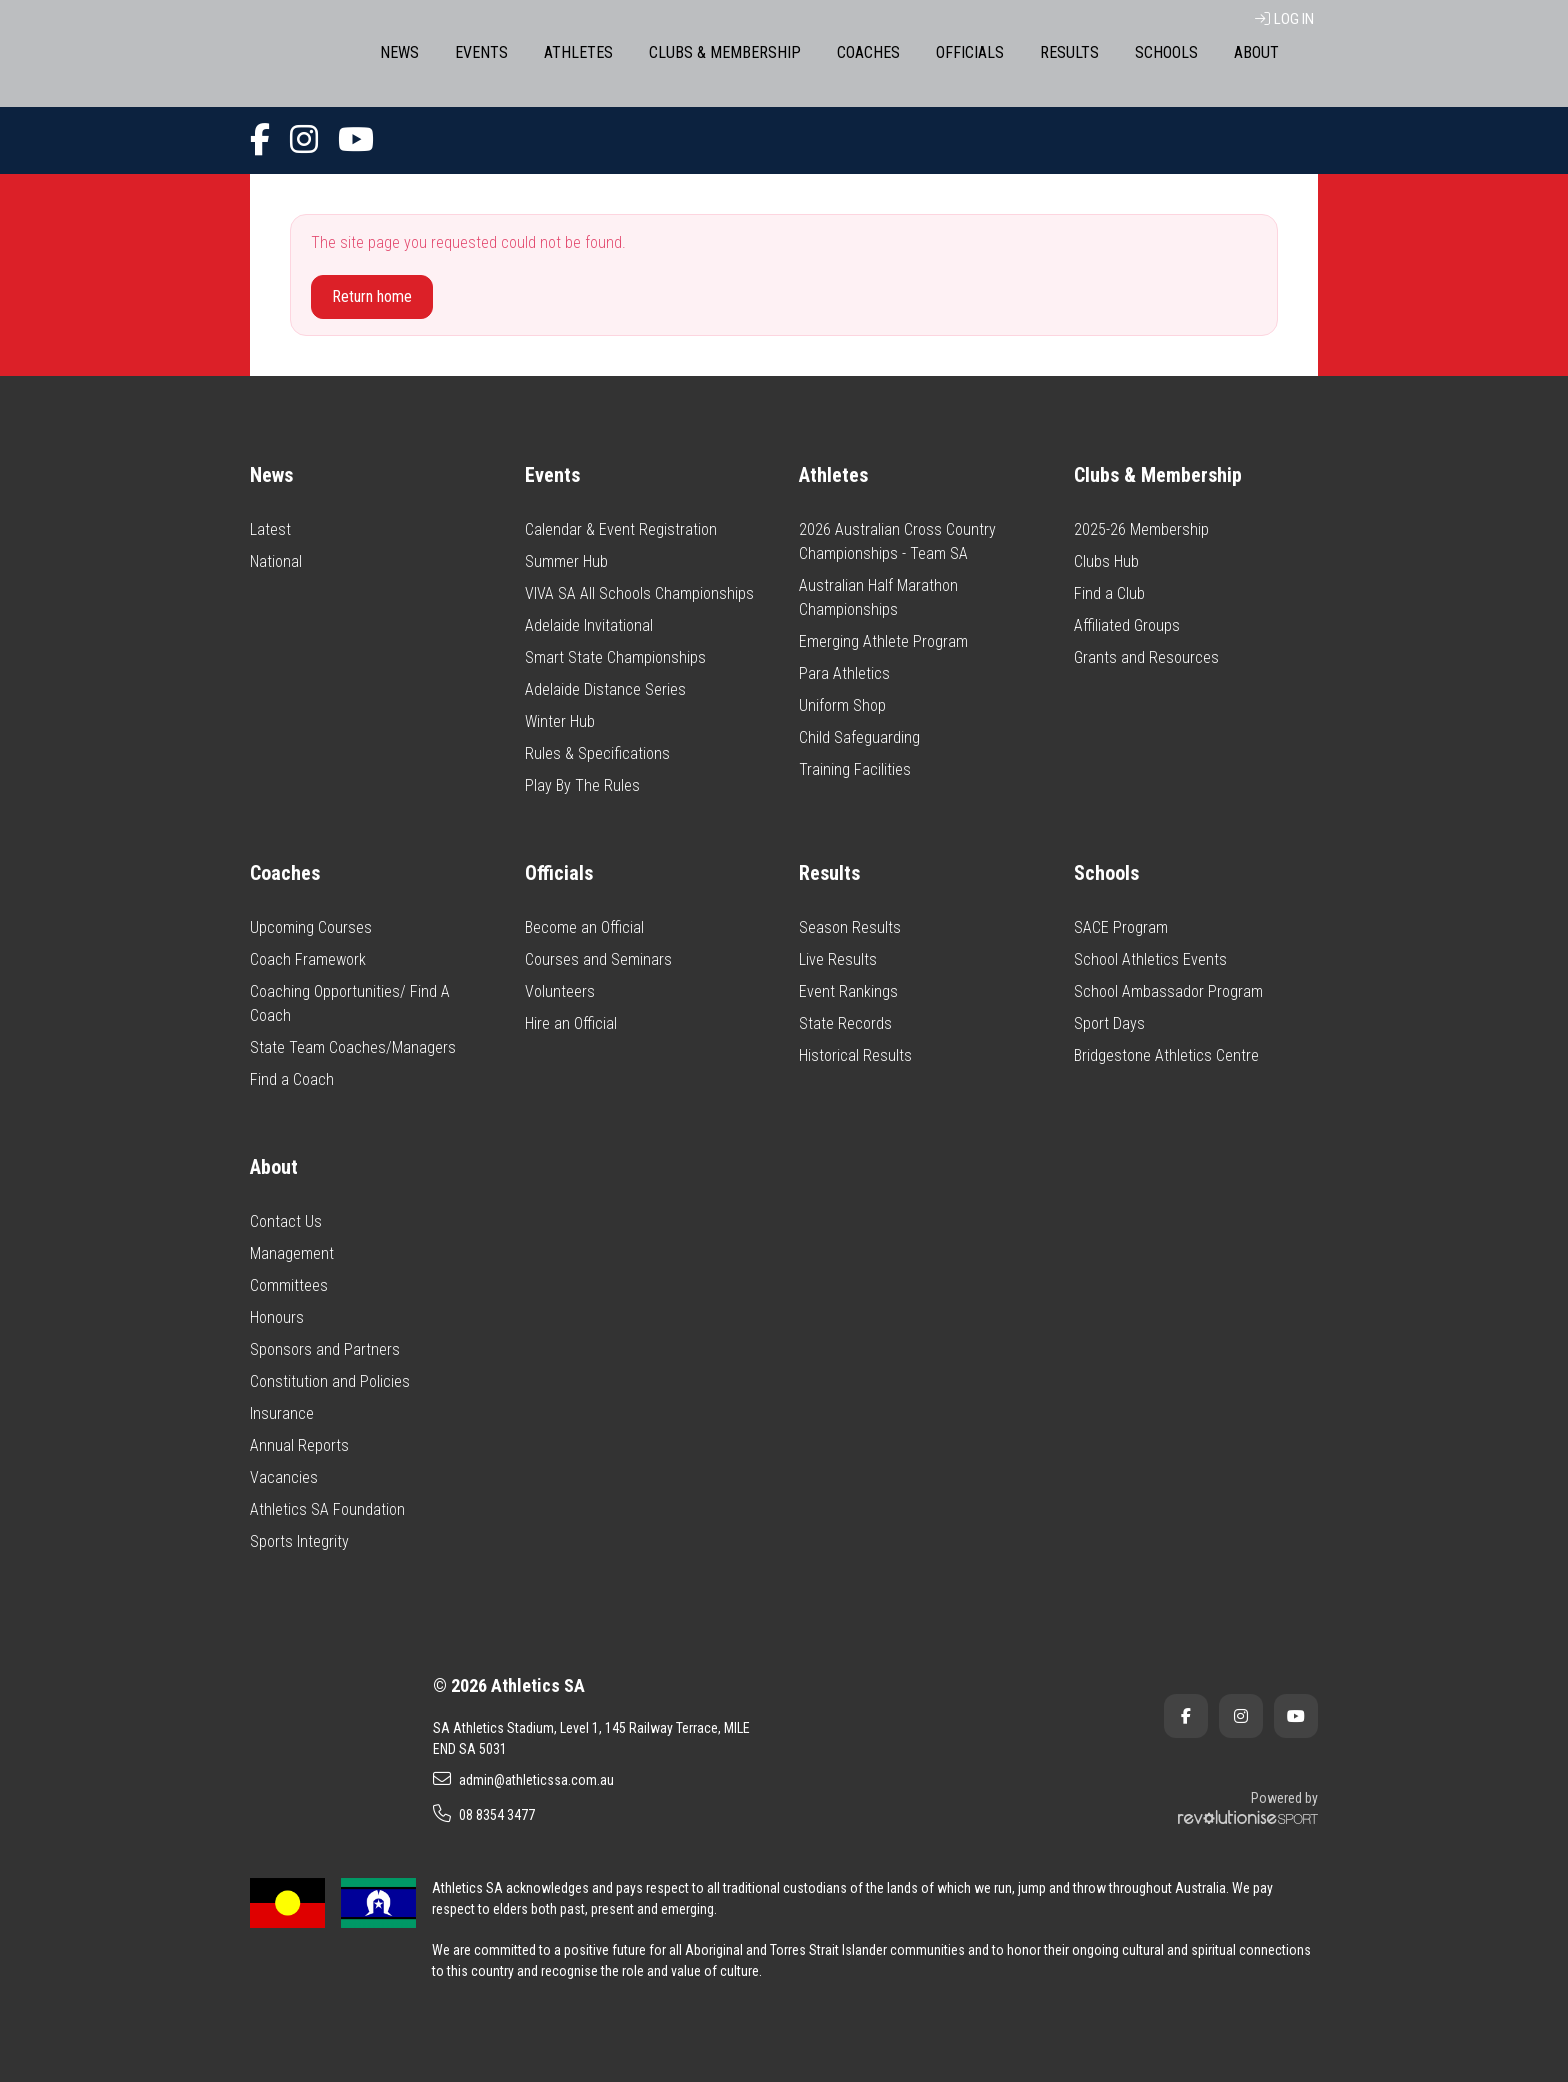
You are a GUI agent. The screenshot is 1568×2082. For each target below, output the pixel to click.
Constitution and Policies (330, 1381)
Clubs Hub (1106, 561)
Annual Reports (299, 1445)
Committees (289, 1285)
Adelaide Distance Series (605, 689)
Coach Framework (308, 959)
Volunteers (560, 991)
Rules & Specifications (597, 753)
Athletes (578, 52)
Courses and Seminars (598, 959)
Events (481, 52)
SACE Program (1121, 927)
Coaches (868, 52)
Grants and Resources (1146, 657)
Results (1069, 52)
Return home (372, 296)
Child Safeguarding (859, 737)
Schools (1166, 52)
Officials (970, 52)
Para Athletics (844, 673)
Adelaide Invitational (589, 625)
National (276, 561)
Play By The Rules (582, 785)
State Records (845, 1023)
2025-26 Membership (1141, 529)
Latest (270, 529)
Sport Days (1109, 1023)
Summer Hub (566, 561)
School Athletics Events (1150, 959)
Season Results (850, 927)
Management (292, 1253)
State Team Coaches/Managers (353, 1047)
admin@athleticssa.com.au (523, 1779)
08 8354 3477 (484, 1814)
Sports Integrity (299, 1541)
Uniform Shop (842, 705)
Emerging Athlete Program (883, 641)
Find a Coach (292, 1079)
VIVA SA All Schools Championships (639, 593)
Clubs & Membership (725, 52)
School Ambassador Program (1168, 991)
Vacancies (284, 1477)
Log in (1284, 19)
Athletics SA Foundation (327, 1509)
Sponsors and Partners (325, 1349)
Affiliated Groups (1127, 625)
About (1256, 52)
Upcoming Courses (311, 927)
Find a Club (1109, 593)
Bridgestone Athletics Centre (1166, 1055)
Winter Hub (560, 721)
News (399, 52)
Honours (277, 1317)
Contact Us (286, 1221)
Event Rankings (848, 991)
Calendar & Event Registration (621, 529)
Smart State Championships (615, 657)
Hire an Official (571, 1023)
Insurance (282, 1413)
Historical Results (855, 1055)
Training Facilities (855, 769)
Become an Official (584, 927)
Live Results (838, 959)
